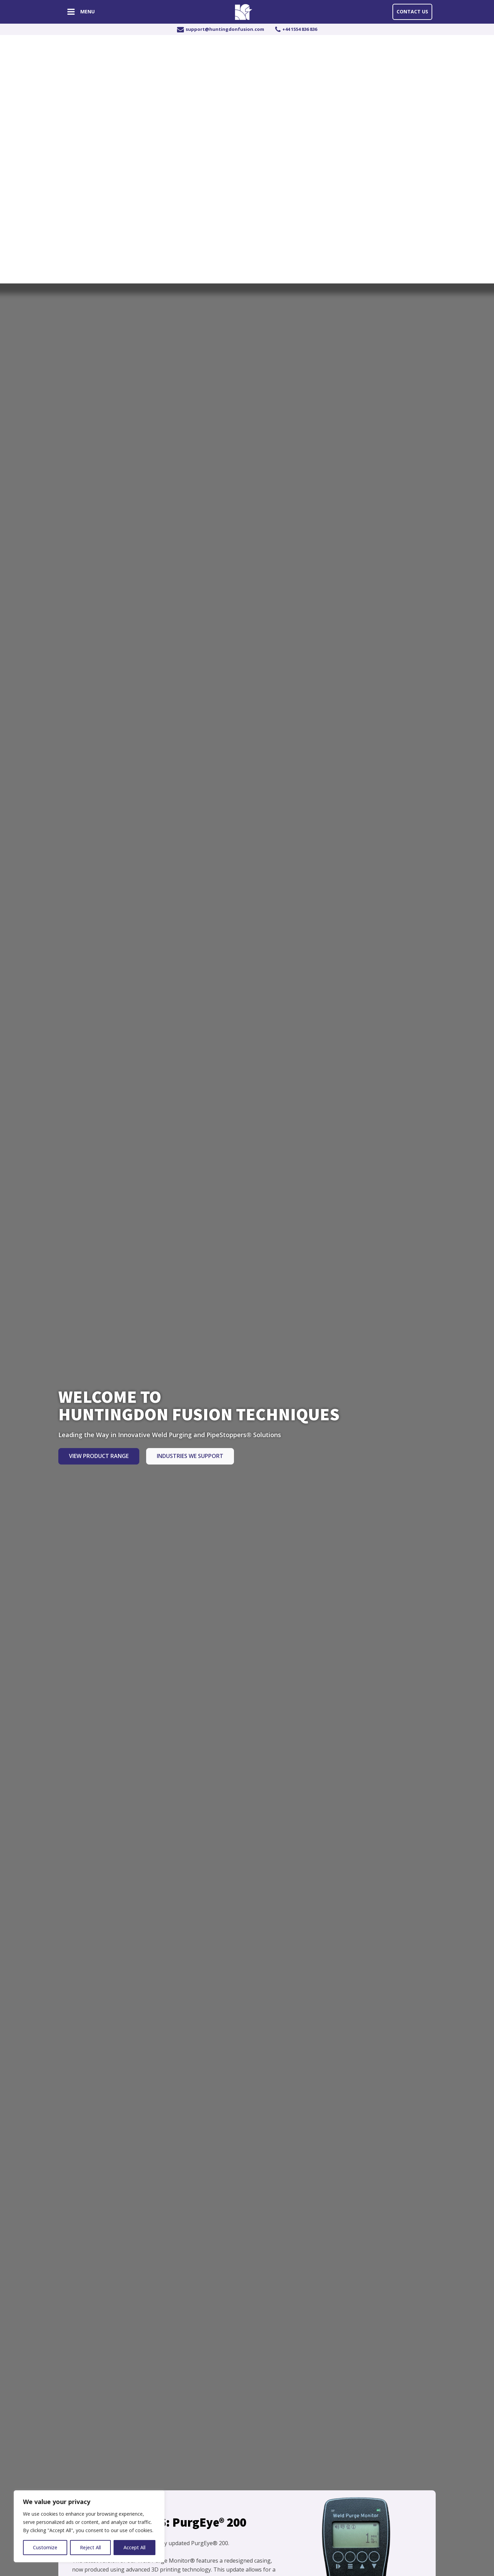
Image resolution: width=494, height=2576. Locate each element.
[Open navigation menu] (71, 12)
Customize (45, 2547)
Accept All (134, 2547)
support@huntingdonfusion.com (225, 29)
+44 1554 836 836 (299, 29)
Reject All (90, 2547)
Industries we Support (190, 1456)
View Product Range (99, 1456)
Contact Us (412, 11)
